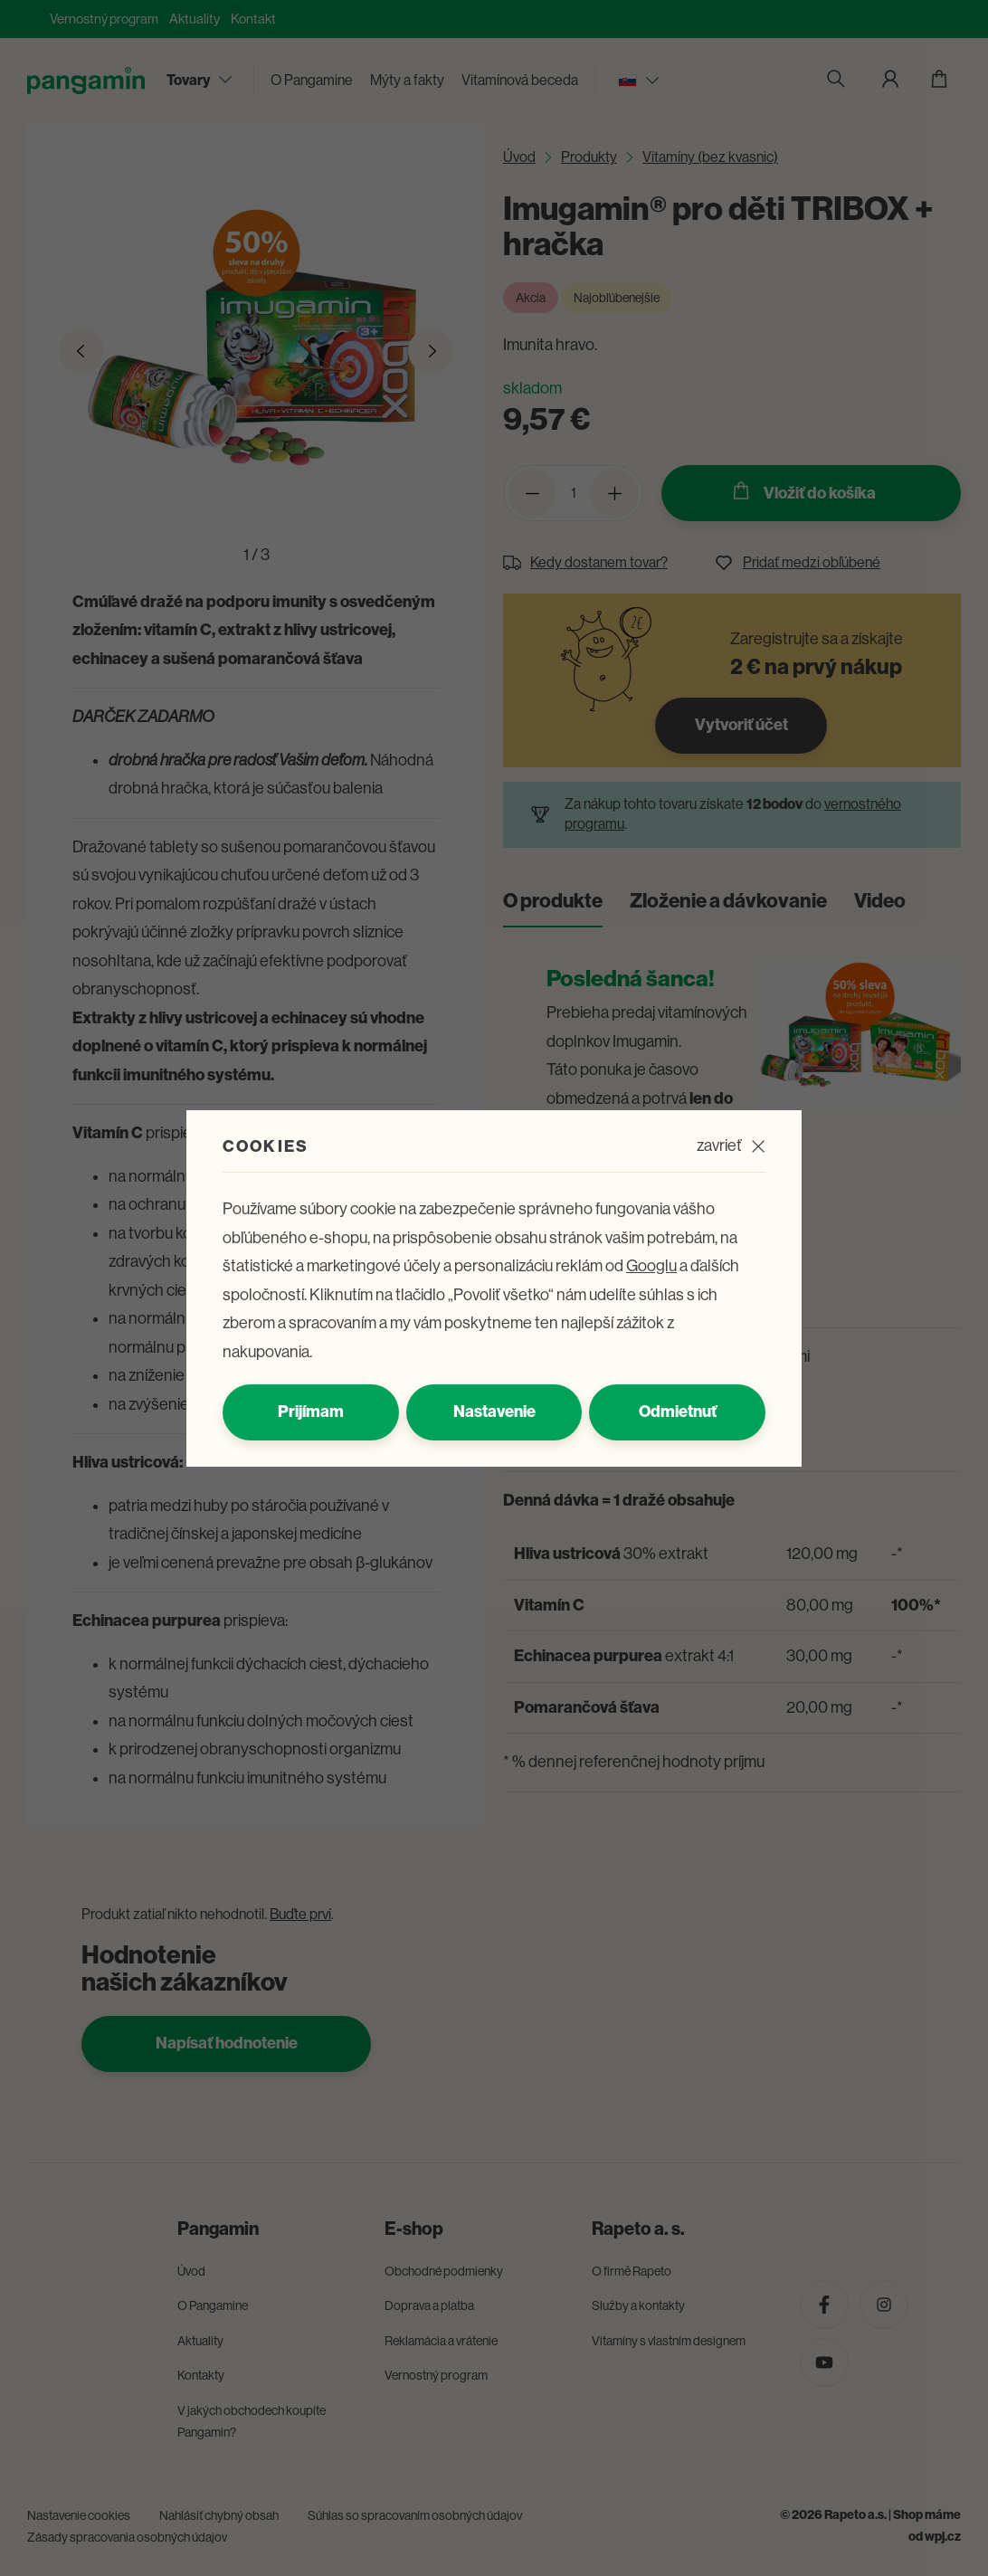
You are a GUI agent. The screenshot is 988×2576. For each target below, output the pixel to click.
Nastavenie (494, 1411)
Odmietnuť (678, 1411)
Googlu (651, 1266)
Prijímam (311, 1411)
